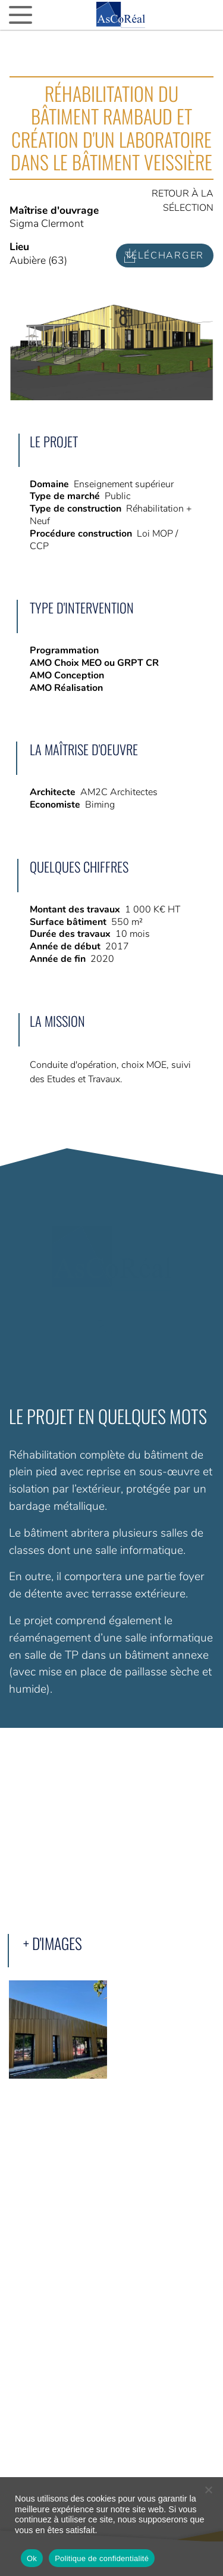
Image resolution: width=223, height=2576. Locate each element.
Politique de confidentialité (102, 2558)
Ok (32, 2558)
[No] (208, 2490)
